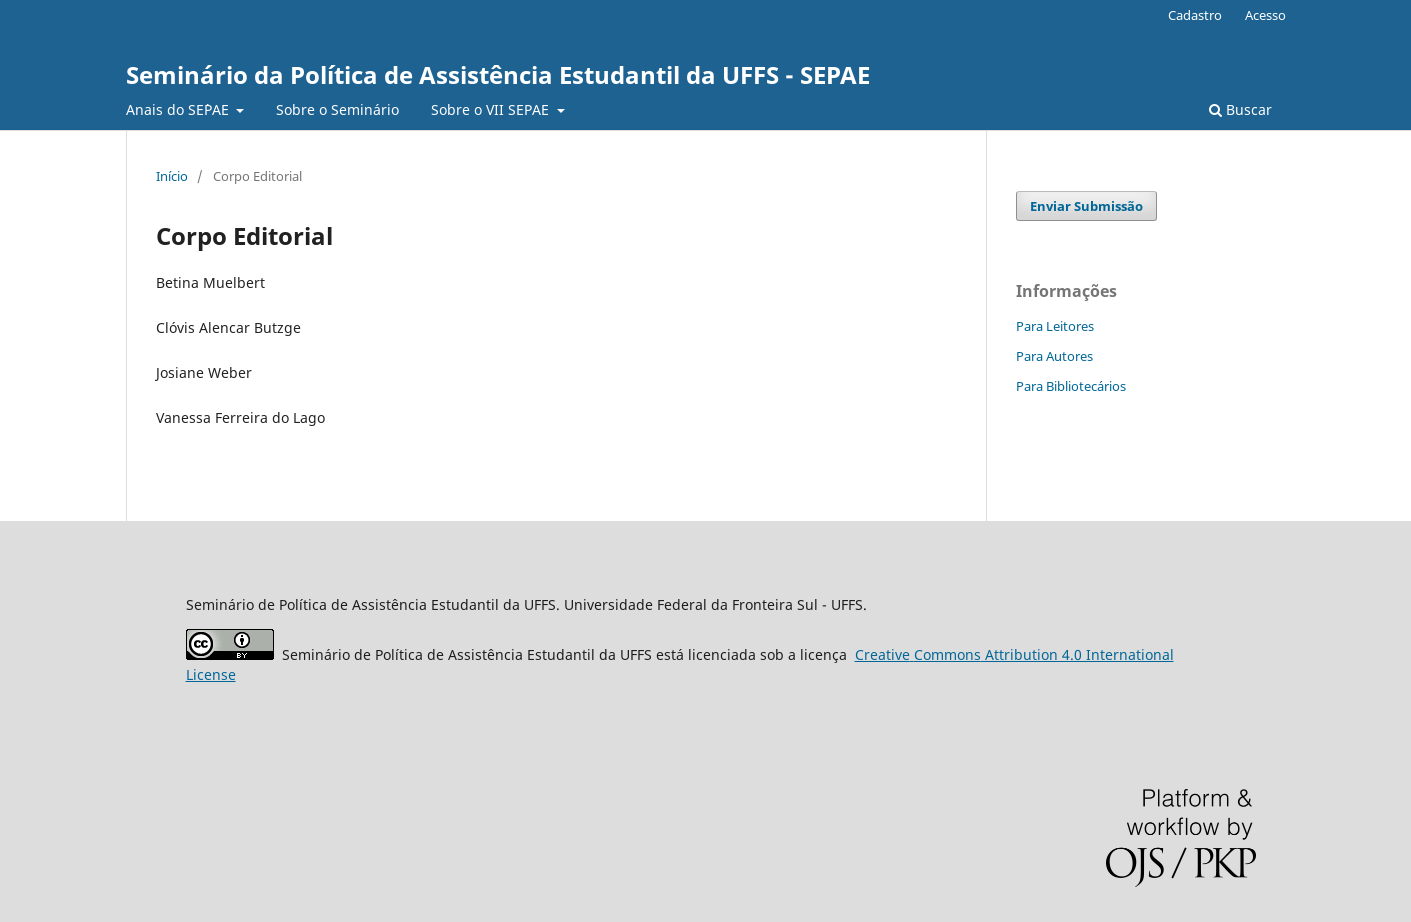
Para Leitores (1055, 326)
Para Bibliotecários (1071, 386)
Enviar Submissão (1086, 206)
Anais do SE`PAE (179, 109)
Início (172, 176)
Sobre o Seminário (337, 109)
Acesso (1265, 15)
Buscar (1240, 109)
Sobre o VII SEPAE (492, 109)
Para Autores (1054, 356)
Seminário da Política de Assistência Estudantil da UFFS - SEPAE (498, 74)
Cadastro (1195, 15)
